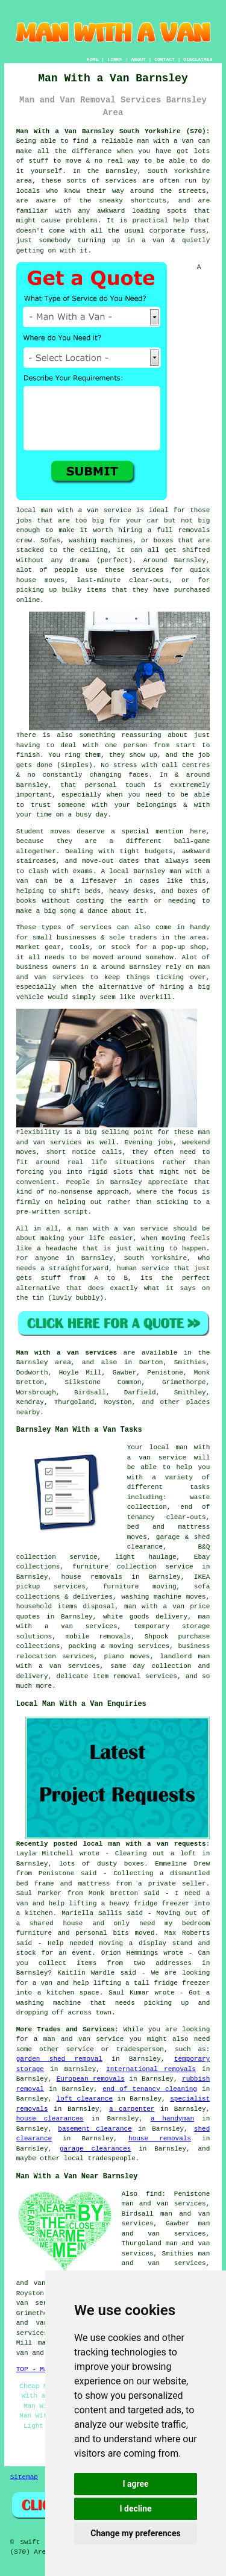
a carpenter (132, 2109)
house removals (159, 2138)
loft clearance (85, 2098)
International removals (151, 2069)
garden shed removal (59, 2059)
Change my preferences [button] (135, 2533)
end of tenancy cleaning (149, 2089)
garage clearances (95, 2148)
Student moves (43, 831)
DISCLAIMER (197, 59)
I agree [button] (135, 2484)
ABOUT (138, 59)
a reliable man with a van (143, 141)
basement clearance (94, 2129)
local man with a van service (73, 510)
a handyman (172, 2118)
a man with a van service (117, 1228)
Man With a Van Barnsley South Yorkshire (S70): (113, 131)
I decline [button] (135, 2508)
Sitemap (24, 2477)
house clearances (50, 2118)
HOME (92, 59)
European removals (91, 2078)
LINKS (114, 59)
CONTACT (164, 59)
